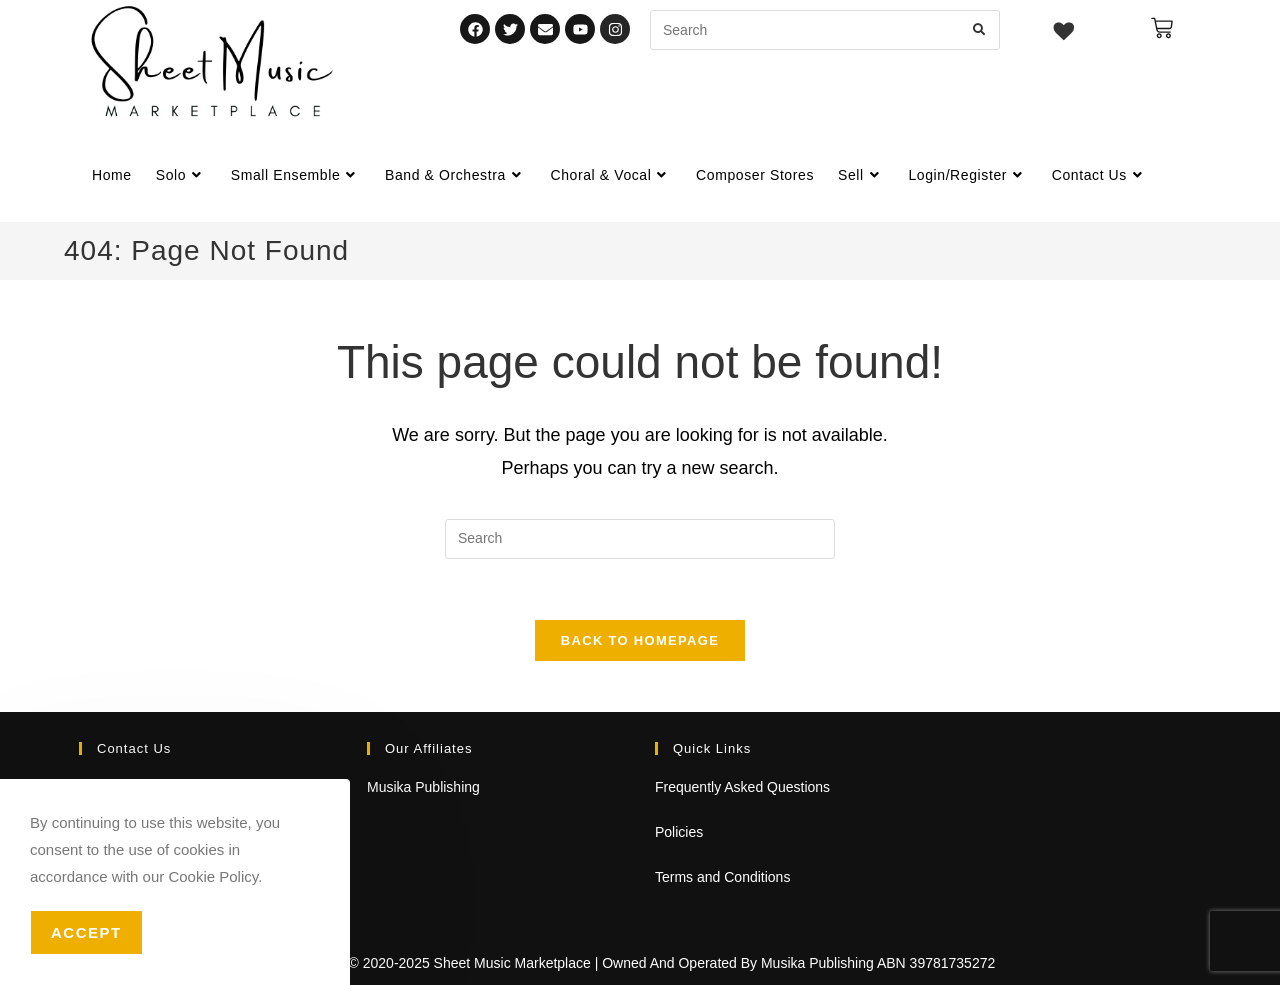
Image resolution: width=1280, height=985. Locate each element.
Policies (679, 832)
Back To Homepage (640, 640)
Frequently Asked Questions (742, 787)
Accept (86, 932)
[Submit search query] (980, 30)
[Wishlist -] (1064, 34)
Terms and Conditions (722, 877)
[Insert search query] (640, 539)
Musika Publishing (423, 787)
